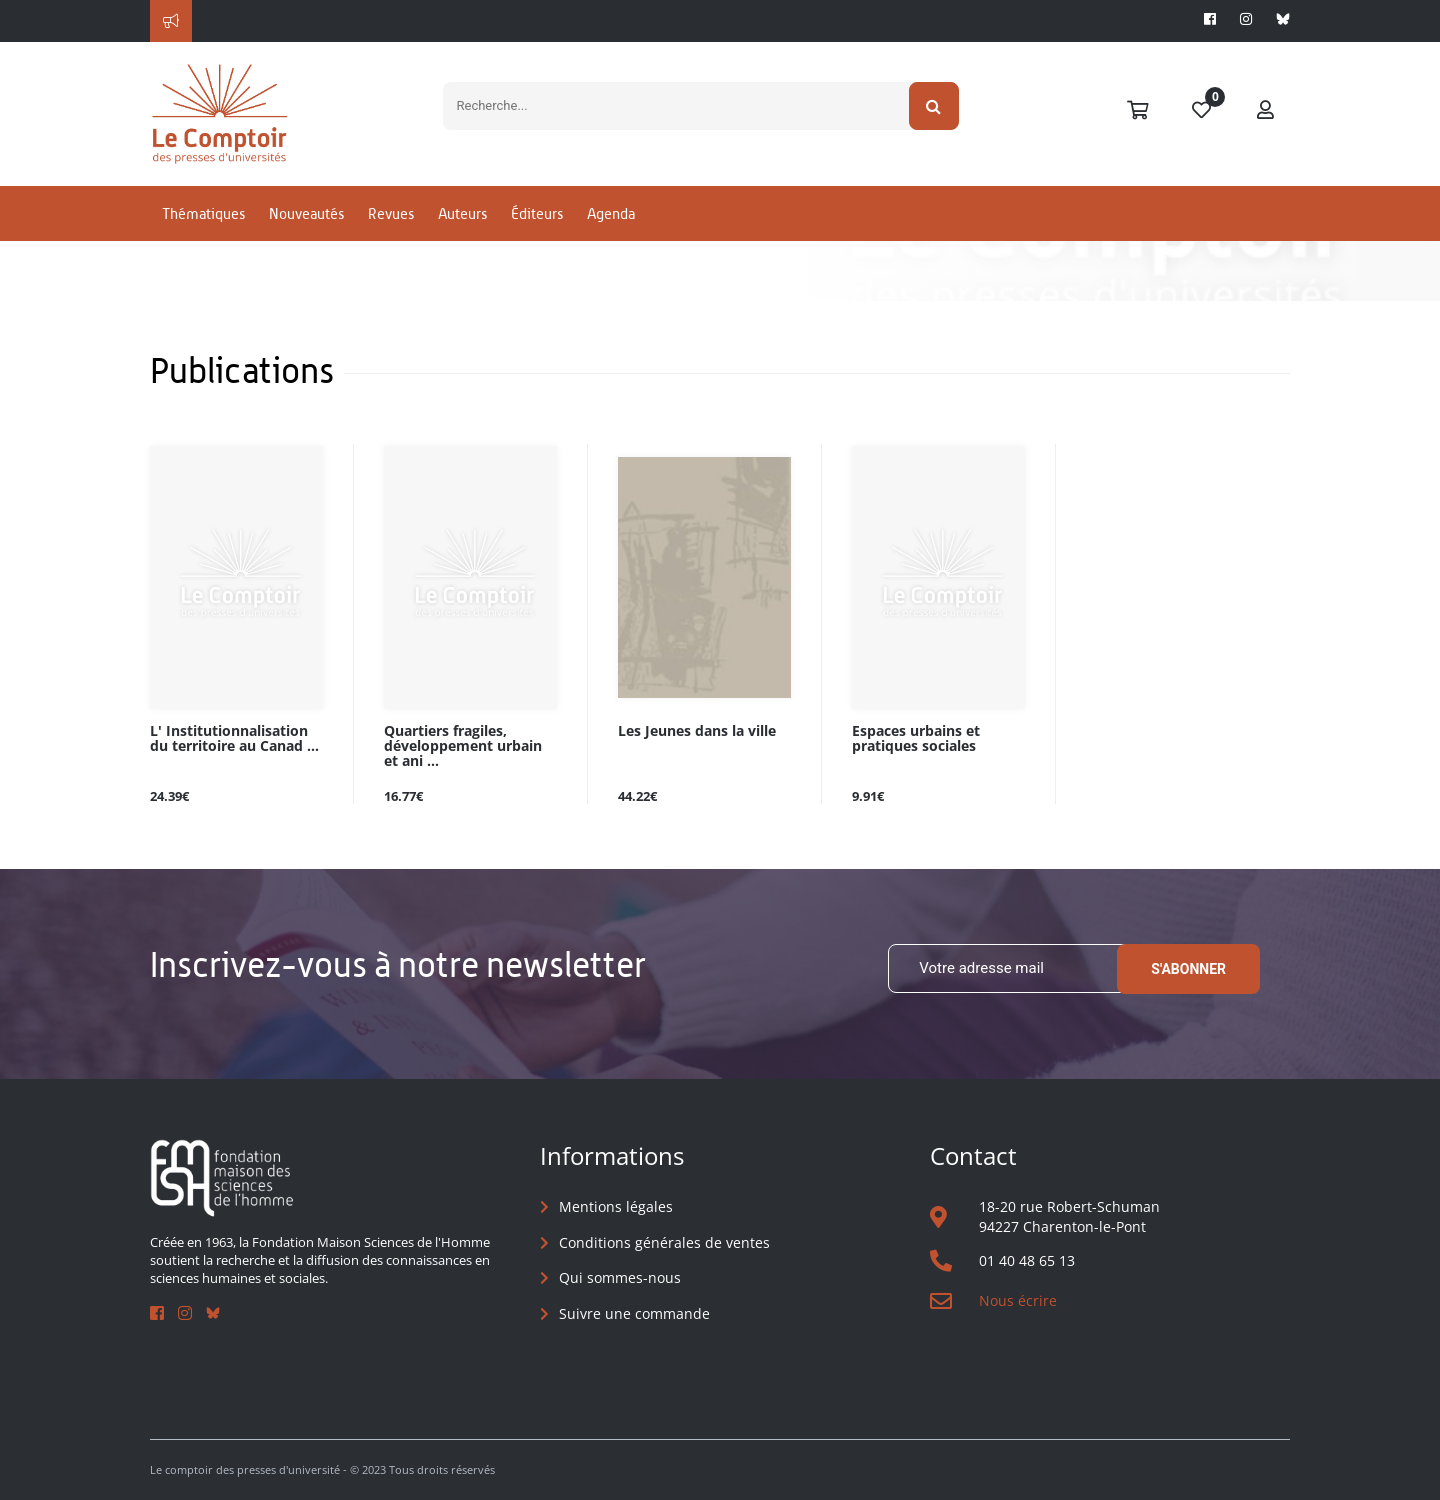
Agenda (611, 213)
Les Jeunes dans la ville (697, 731)
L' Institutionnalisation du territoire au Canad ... (234, 739)
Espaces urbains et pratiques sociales (916, 739)
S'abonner (1188, 969)
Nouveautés (306, 213)
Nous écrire (1018, 1300)
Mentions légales (616, 1206)
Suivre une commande (634, 1313)
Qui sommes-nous (620, 1277)
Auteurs (462, 213)
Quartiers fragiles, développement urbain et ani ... (463, 746)
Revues (391, 213)
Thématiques (203, 213)
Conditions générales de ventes (664, 1242)
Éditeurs (537, 213)
